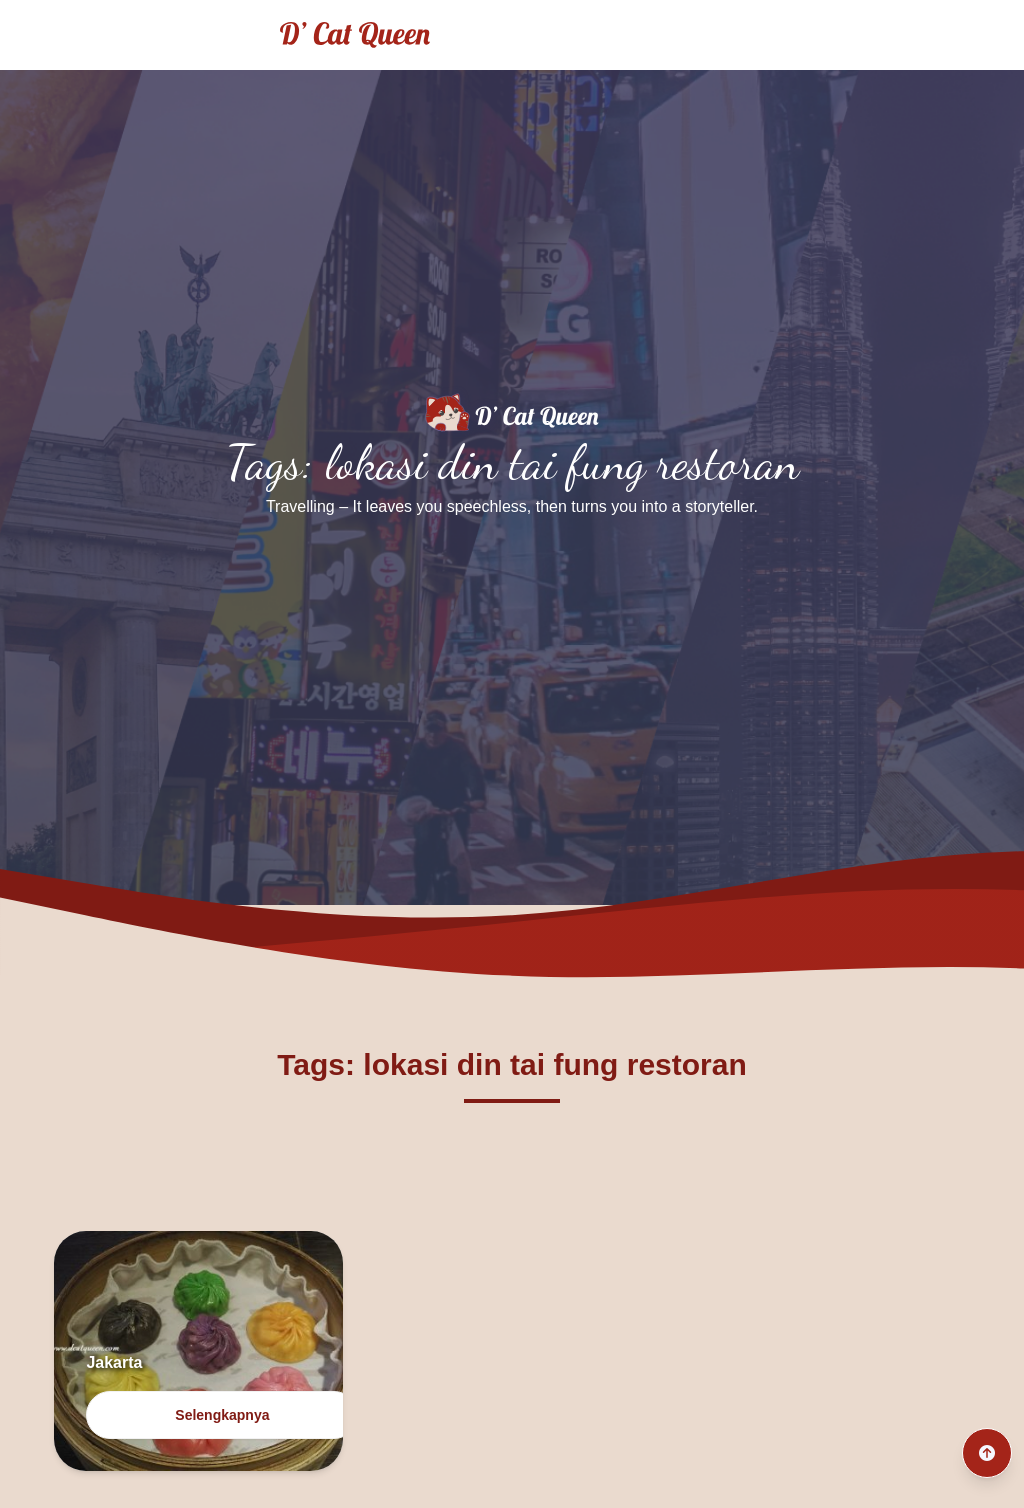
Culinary (952, 34)
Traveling (843, 34)
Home (743, 34)
